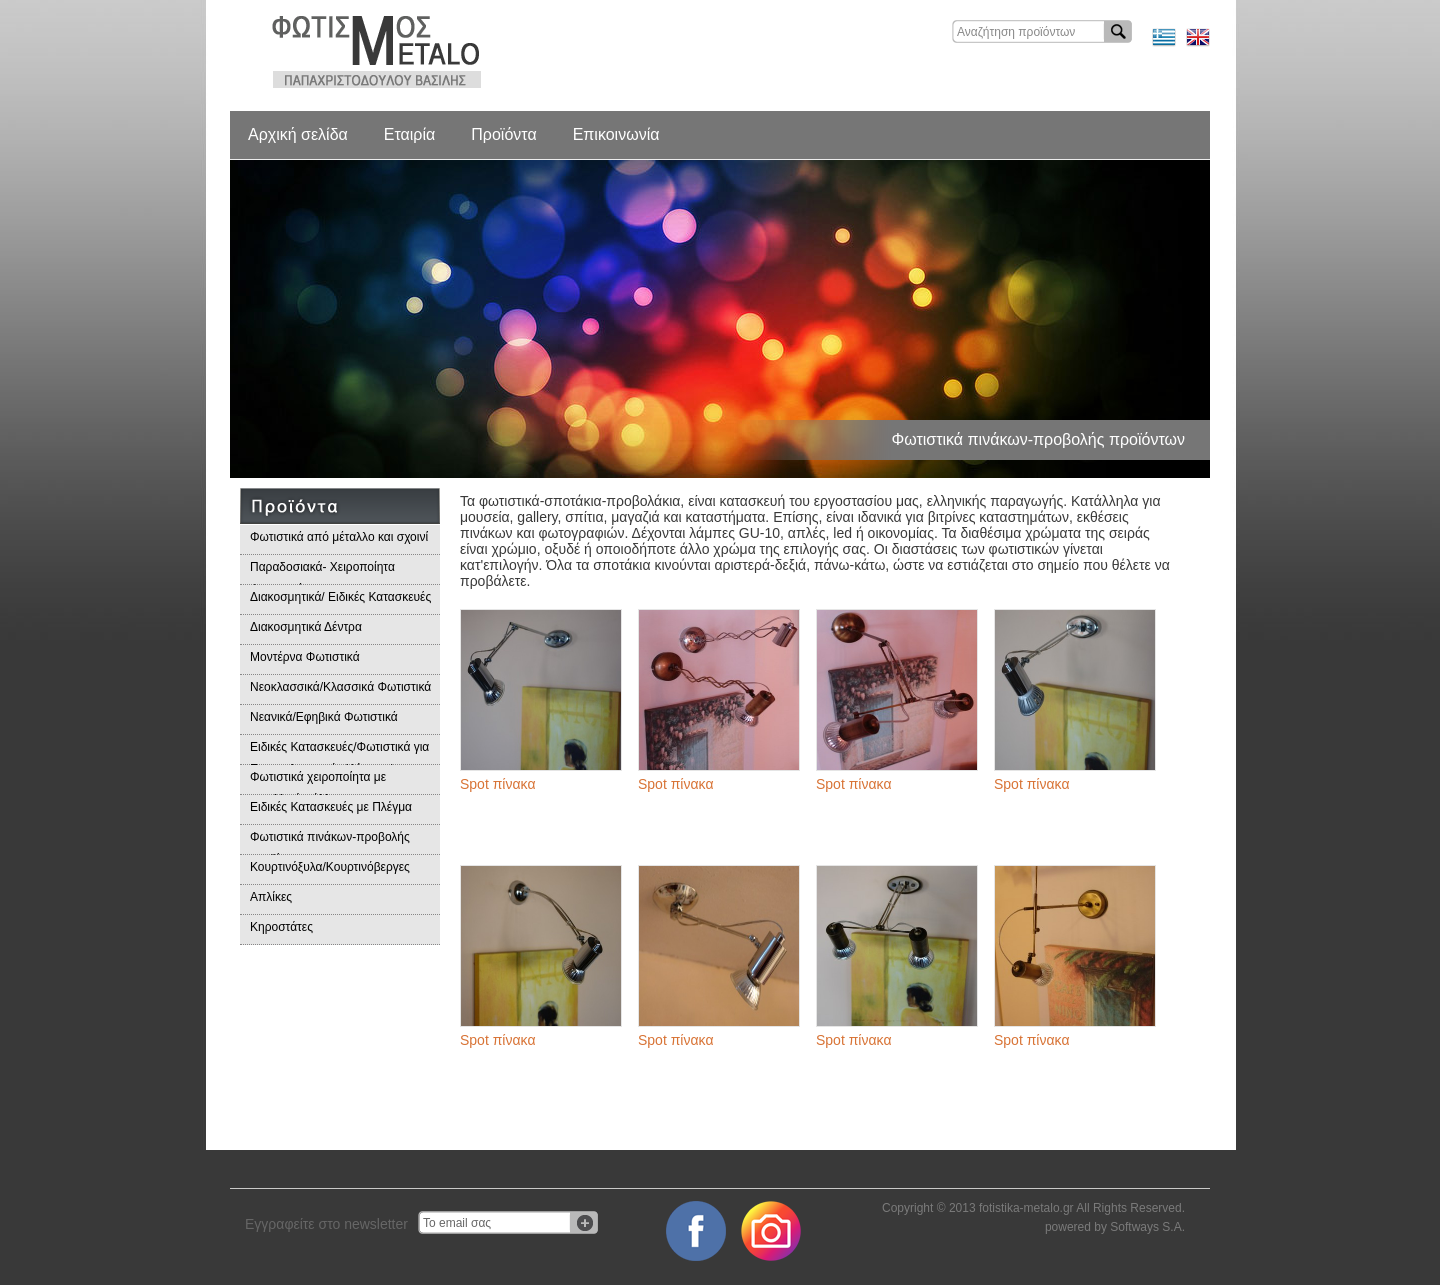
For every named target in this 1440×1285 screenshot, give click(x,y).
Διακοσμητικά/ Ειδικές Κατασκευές (340, 597)
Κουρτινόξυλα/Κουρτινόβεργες (330, 867)
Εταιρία (409, 134)
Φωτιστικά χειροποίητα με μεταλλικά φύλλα (318, 782)
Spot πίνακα (497, 784)
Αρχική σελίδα (298, 134)
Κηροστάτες (281, 927)
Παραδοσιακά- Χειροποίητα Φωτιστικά (322, 572)
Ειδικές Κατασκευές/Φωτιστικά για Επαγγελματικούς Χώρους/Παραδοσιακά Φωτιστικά (339, 752)
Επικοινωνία (616, 134)
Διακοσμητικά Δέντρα (306, 627)
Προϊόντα (503, 134)
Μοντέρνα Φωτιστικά (305, 657)
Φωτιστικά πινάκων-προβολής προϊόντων (330, 842)
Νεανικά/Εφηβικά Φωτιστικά (324, 717)
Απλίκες (271, 897)
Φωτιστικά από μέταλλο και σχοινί (339, 537)
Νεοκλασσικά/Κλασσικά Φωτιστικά (340, 687)
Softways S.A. (1147, 1227)
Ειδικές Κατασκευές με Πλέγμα (331, 807)
